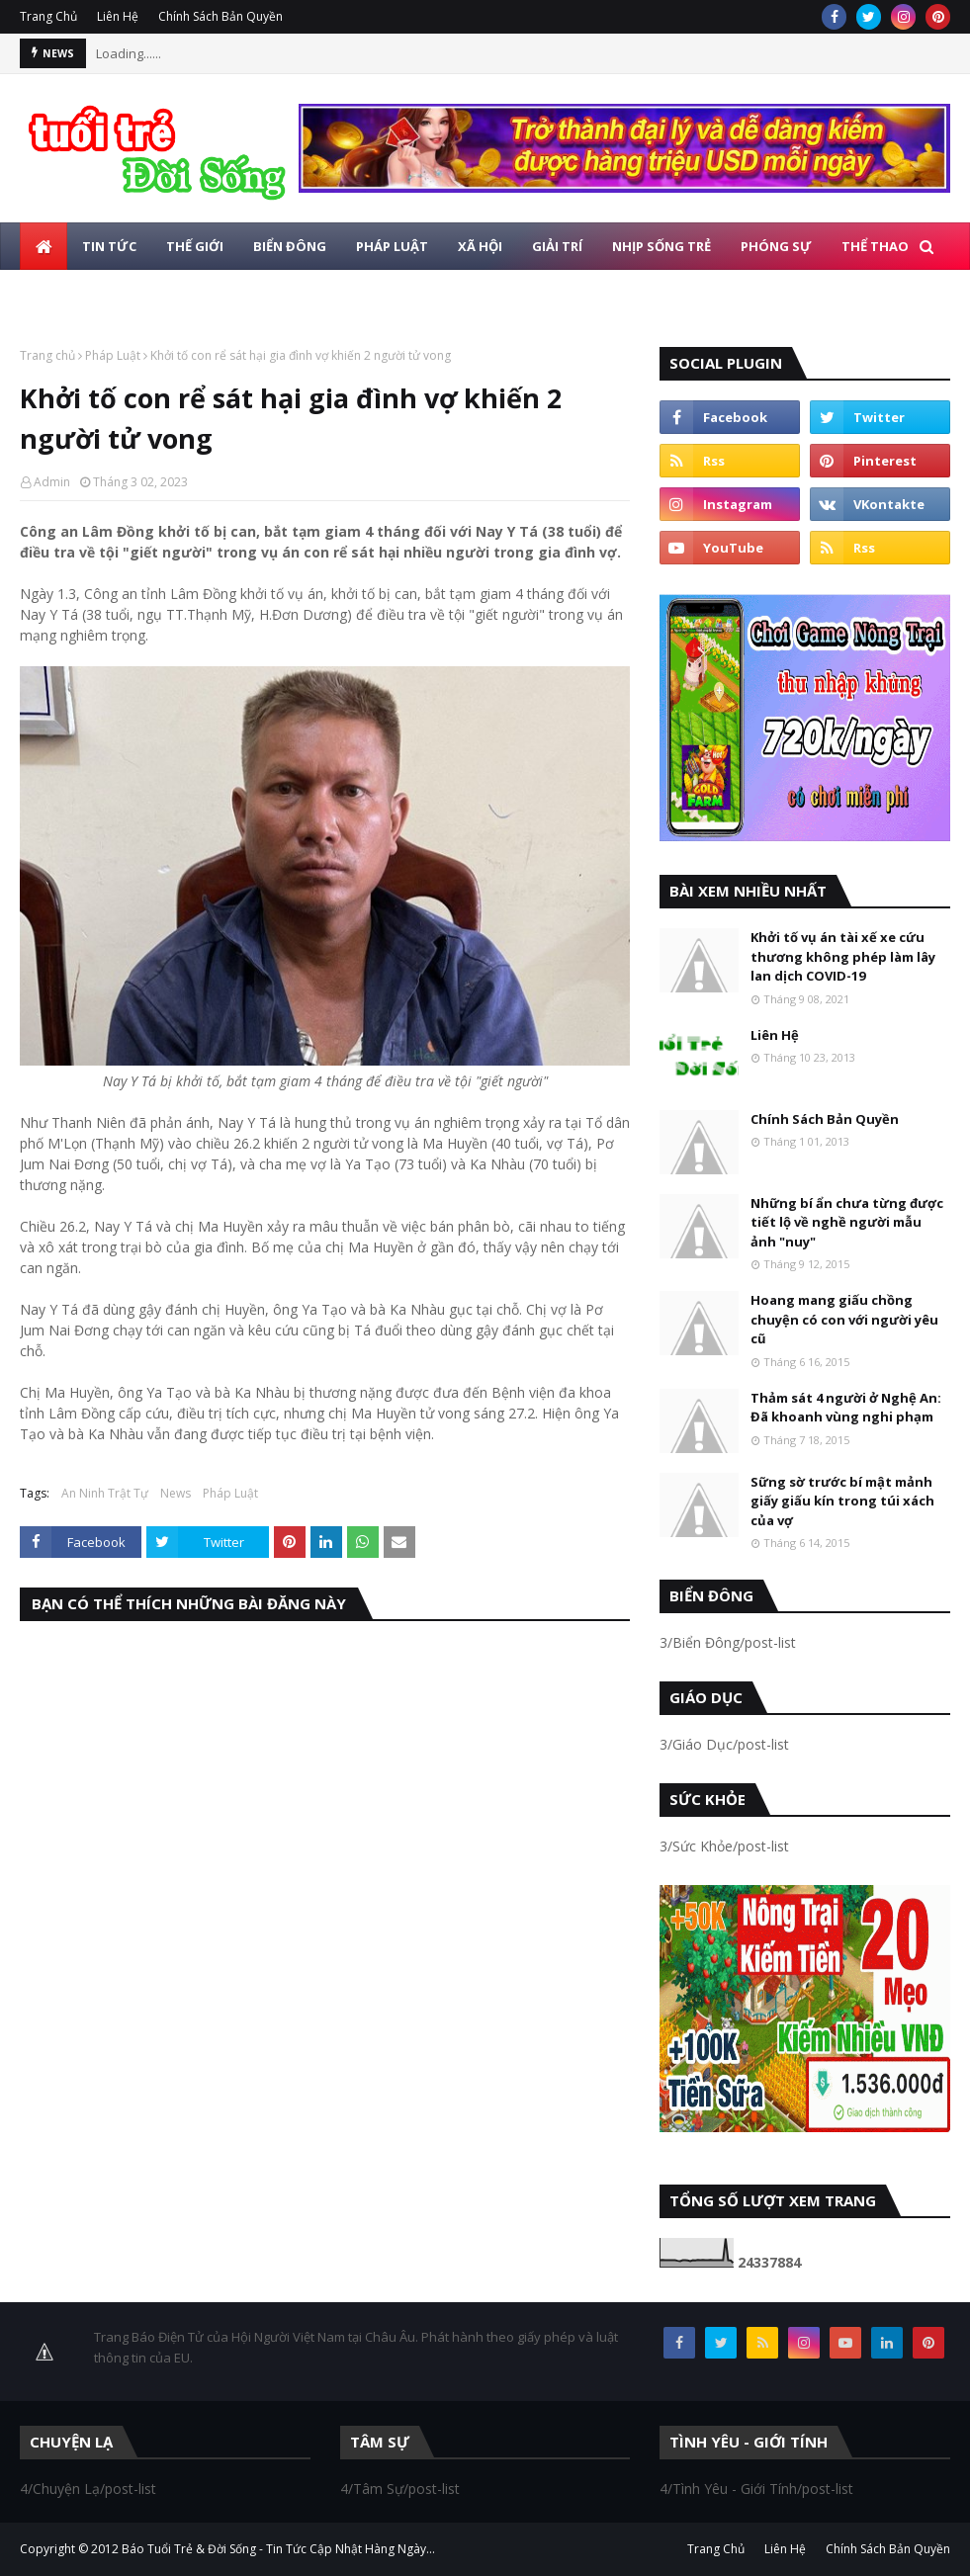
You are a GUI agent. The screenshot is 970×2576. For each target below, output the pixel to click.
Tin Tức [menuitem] (109, 246)
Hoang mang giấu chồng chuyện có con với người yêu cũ (844, 1319)
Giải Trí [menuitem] (557, 246)
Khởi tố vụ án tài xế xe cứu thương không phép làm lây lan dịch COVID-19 (842, 956)
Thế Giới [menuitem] (194, 246)
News (175, 1493)
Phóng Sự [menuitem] (776, 246)
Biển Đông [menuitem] (289, 246)
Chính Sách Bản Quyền (220, 16)
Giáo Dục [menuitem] (67, 293)
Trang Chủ (48, 16)
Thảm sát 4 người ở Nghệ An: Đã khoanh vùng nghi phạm (845, 1407)
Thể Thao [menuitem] (875, 246)
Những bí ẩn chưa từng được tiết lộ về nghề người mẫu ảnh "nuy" (846, 1222)
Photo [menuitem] (153, 293)
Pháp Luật (112, 355)
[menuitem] (43, 246)
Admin (52, 481)
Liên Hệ (117, 16)
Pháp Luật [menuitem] (392, 246)
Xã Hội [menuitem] (480, 246)
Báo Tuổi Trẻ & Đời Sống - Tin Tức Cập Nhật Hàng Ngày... (278, 2548)
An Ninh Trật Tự (104, 1493)
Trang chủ (47, 355)
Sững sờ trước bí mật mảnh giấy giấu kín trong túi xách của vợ (842, 1501)
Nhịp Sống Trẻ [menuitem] (661, 246)
